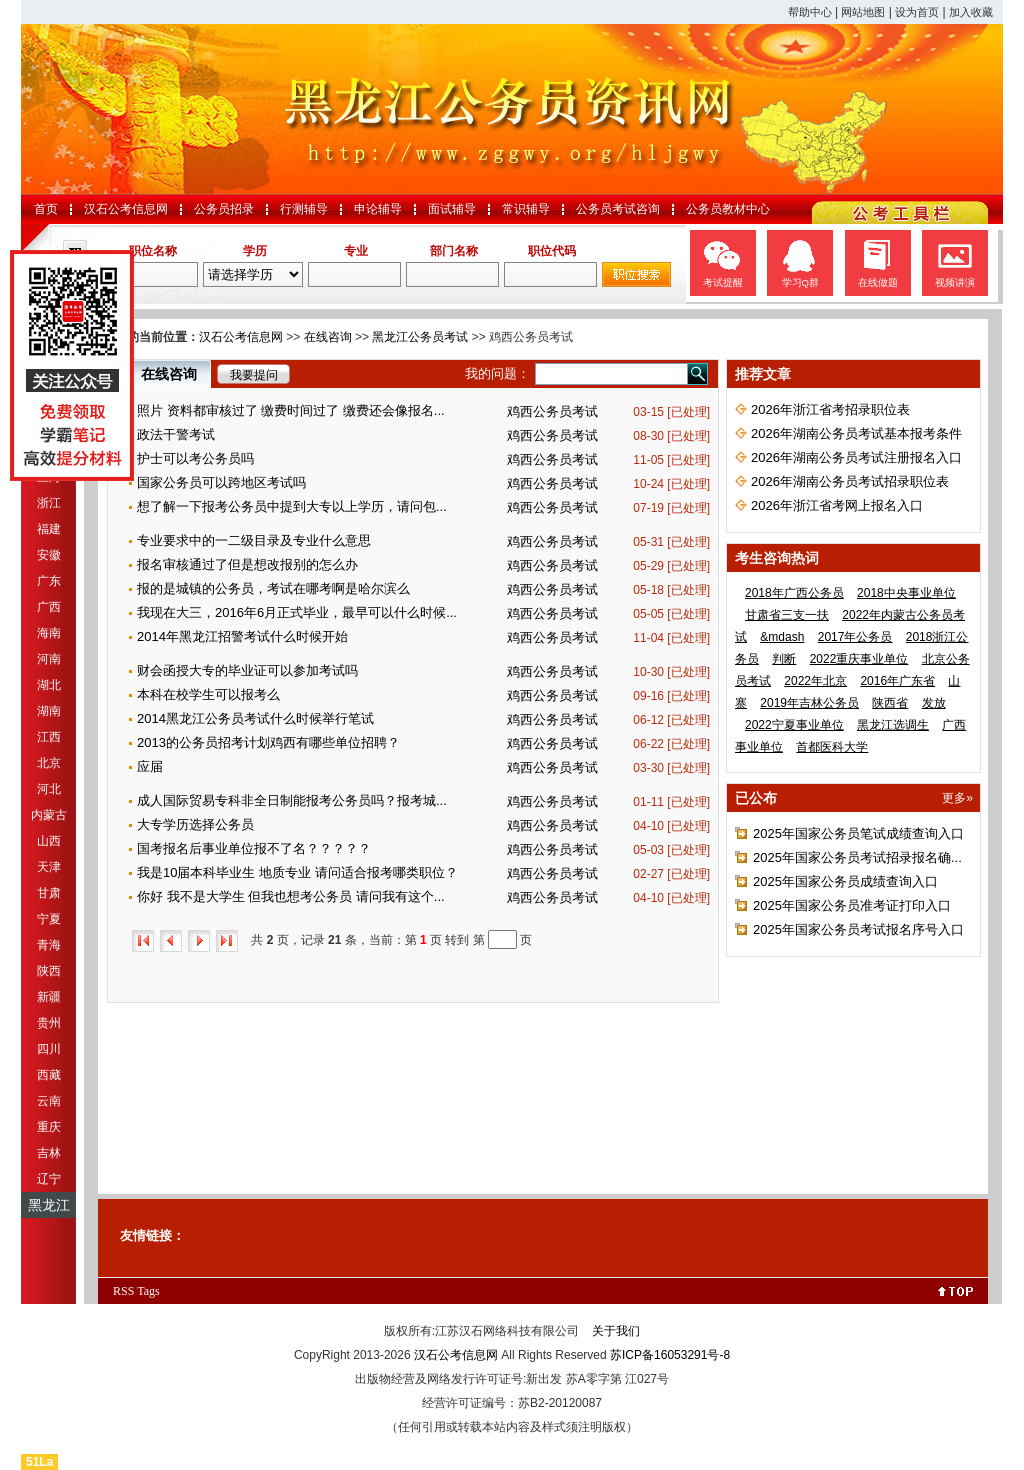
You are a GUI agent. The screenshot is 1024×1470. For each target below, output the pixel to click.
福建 (49, 529)
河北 (49, 789)
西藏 (49, 1075)
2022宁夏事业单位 (794, 725)
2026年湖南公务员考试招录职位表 (850, 481)
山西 (49, 841)
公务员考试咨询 (618, 209)
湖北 (49, 685)
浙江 (49, 503)
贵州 (49, 1023)
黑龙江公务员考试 (420, 337)
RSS (123, 1291)
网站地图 (863, 12)
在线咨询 (328, 337)
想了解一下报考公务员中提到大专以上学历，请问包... (292, 506)
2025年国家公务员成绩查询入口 (845, 881)
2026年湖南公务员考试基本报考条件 (856, 433)
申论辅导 (378, 209)
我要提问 (254, 375)
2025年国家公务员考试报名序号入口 (858, 929)
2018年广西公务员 (794, 593)
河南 (49, 659)
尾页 (227, 941)
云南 (49, 1101)
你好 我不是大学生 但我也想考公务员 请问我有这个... (291, 896)
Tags (148, 1291)
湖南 (49, 711)
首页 (46, 209)
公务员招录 (224, 209)
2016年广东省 (897, 681)
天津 (49, 867)
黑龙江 (49, 1205)
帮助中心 (810, 12)
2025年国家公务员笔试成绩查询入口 (858, 833)
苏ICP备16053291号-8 (670, 1355)
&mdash (782, 637)
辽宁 (49, 1179)
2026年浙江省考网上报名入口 (837, 505)
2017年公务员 (855, 637)
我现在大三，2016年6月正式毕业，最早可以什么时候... (297, 612)
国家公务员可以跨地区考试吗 (221, 482)
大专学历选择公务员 (195, 824)
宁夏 (49, 919)
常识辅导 (526, 209)
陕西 (49, 971)
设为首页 (917, 12)
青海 (49, 945)
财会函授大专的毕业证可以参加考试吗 (247, 670)
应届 (150, 766)
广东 (49, 581)
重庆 (49, 1127)
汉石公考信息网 (126, 209)
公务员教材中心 (728, 209)
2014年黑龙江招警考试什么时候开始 (242, 636)
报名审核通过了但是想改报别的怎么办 (247, 564)
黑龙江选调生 (893, 725)
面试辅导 (452, 209)
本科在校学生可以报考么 (208, 694)
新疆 (49, 997)
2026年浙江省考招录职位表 (830, 409)
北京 (49, 763)
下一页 (199, 941)
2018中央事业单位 (906, 593)
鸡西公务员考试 (552, 411)
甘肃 (49, 893)
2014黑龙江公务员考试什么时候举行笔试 (255, 718)
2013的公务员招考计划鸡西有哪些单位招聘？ (268, 742)
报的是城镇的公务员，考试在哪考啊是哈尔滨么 (273, 588)
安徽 (49, 555)
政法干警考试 (176, 434)
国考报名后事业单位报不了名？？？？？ (254, 848)
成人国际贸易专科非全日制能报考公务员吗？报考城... (292, 800)
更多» (957, 798)
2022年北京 (815, 681)
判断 (784, 659)
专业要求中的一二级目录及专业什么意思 (254, 540)
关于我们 (616, 1331)
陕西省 (890, 703)
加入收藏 (971, 12)
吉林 (49, 1153)
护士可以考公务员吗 (195, 458)
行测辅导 (304, 209)
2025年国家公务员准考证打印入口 (852, 905)
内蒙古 (49, 815)
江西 (49, 737)
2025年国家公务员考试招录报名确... (857, 857)
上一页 (171, 941)
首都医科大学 (832, 747)
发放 (934, 703)
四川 (49, 1049)
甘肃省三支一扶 (787, 615)
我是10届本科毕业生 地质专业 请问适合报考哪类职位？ (297, 872)
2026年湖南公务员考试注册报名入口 (856, 457)
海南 (49, 633)
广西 (49, 607)
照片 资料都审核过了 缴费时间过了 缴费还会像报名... (291, 410)
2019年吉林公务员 (809, 703)
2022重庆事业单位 (859, 659)
